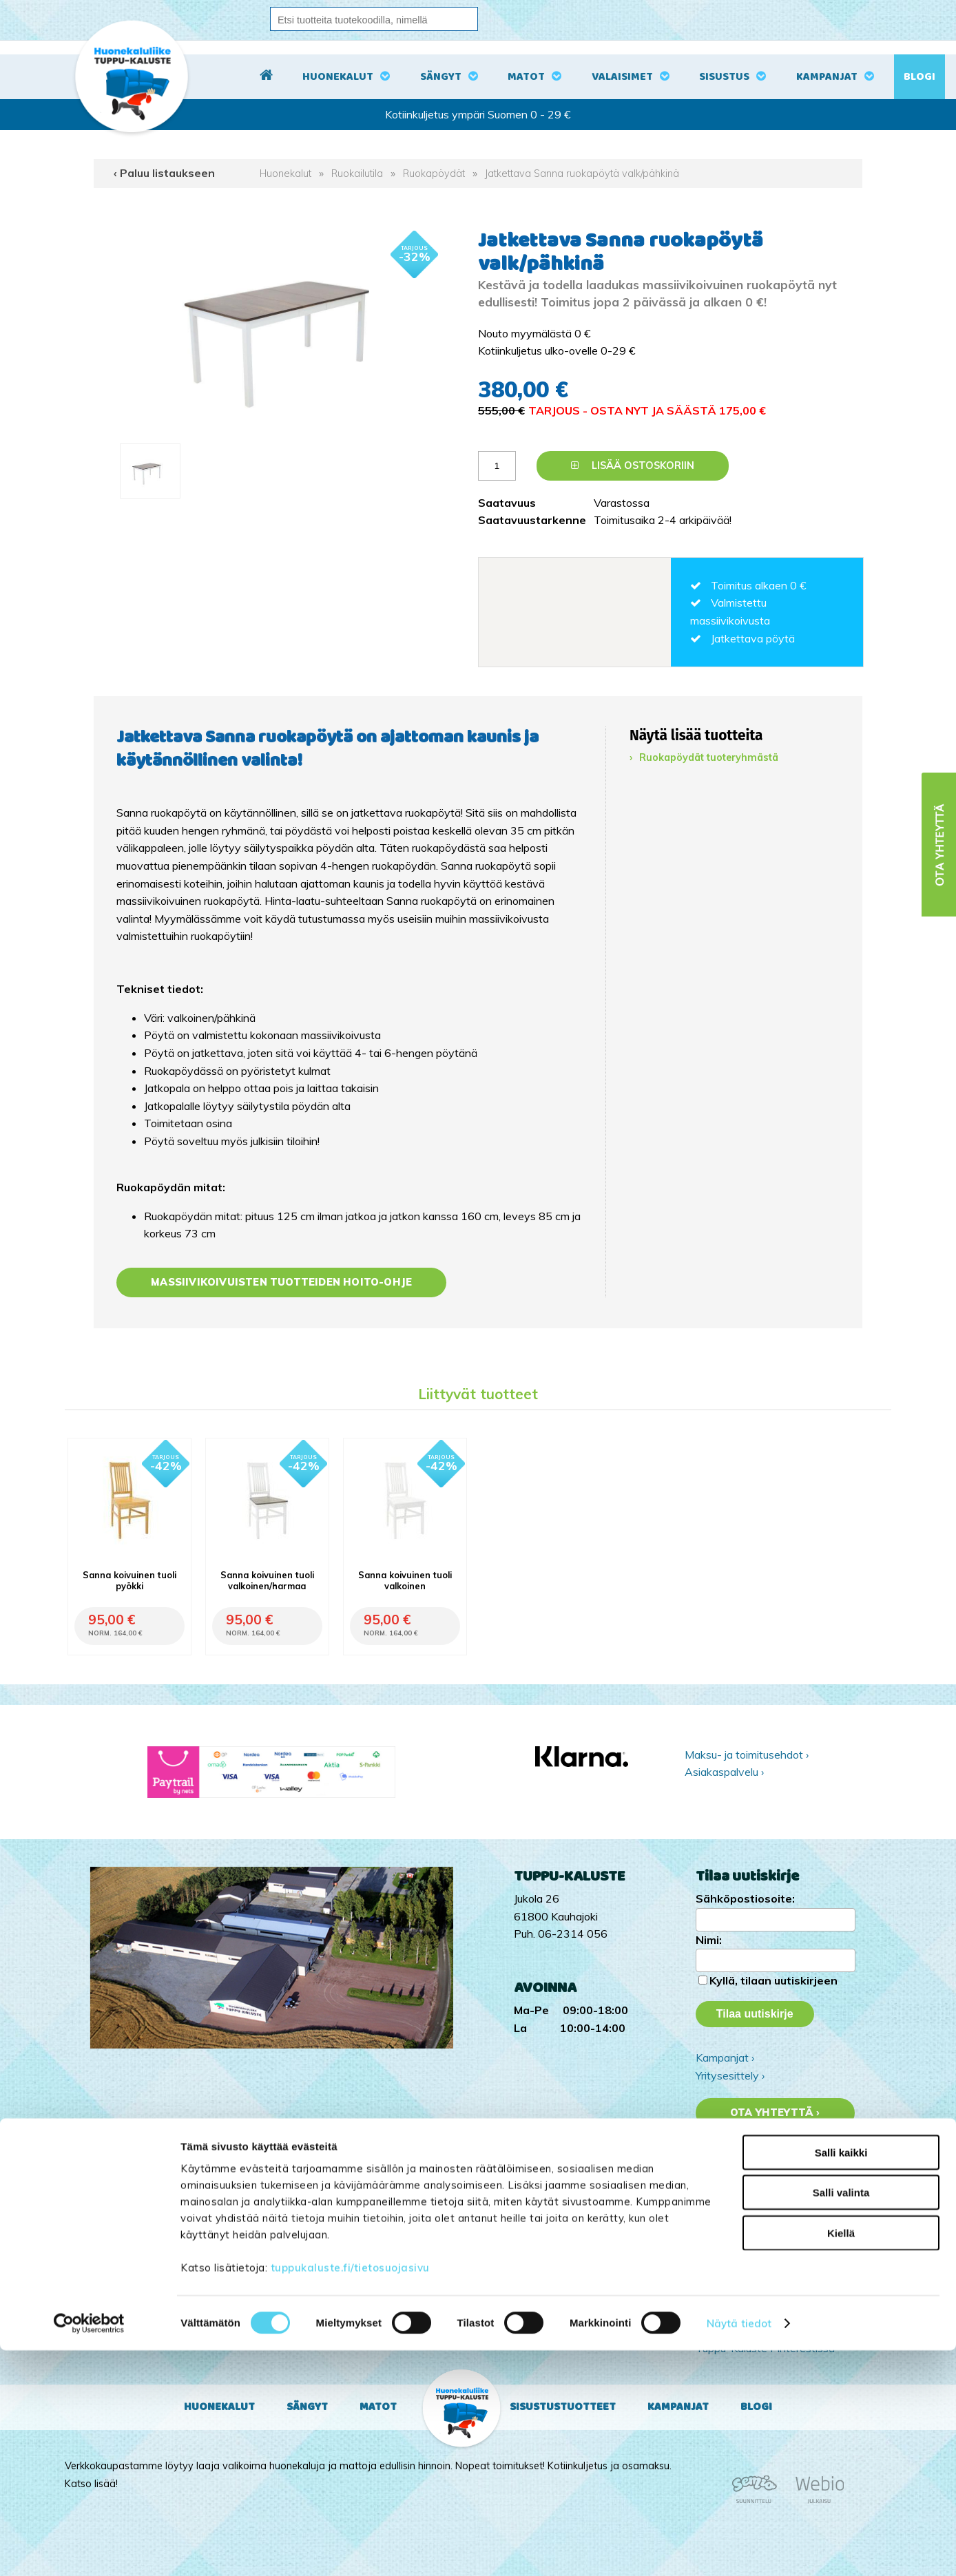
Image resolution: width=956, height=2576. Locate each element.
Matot (526, 77)
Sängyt (440, 77)
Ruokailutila (357, 173)
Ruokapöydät (434, 173)
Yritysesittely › (730, 2075)
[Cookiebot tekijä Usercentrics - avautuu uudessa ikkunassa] (89, 2549)
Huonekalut (337, 77)
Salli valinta (841, 2419)
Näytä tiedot (739, 2548)
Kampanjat (827, 77)
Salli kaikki (841, 2378)
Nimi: (709, 1940)
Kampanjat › (725, 2057)
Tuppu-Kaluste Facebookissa (767, 2330)
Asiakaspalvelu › (724, 1772)
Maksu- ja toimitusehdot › (747, 1754)
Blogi (919, 77)
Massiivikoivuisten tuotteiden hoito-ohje (281, 1282)
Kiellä (841, 2458)
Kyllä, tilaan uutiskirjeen (773, 1980)
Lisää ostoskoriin (632, 465)
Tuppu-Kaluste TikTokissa (759, 2295)
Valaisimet (622, 77)
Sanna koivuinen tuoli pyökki (129, 1580)
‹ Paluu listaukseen (164, 173)
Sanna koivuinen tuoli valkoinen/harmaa (267, 1580)
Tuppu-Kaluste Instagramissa (767, 2313)
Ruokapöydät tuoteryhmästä (708, 757)
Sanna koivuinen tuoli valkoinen (405, 1580)
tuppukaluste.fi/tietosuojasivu (350, 2493)
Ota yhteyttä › (775, 2112)
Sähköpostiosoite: (745, 1898)
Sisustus (724, 77)
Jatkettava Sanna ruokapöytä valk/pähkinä (582, 173)
